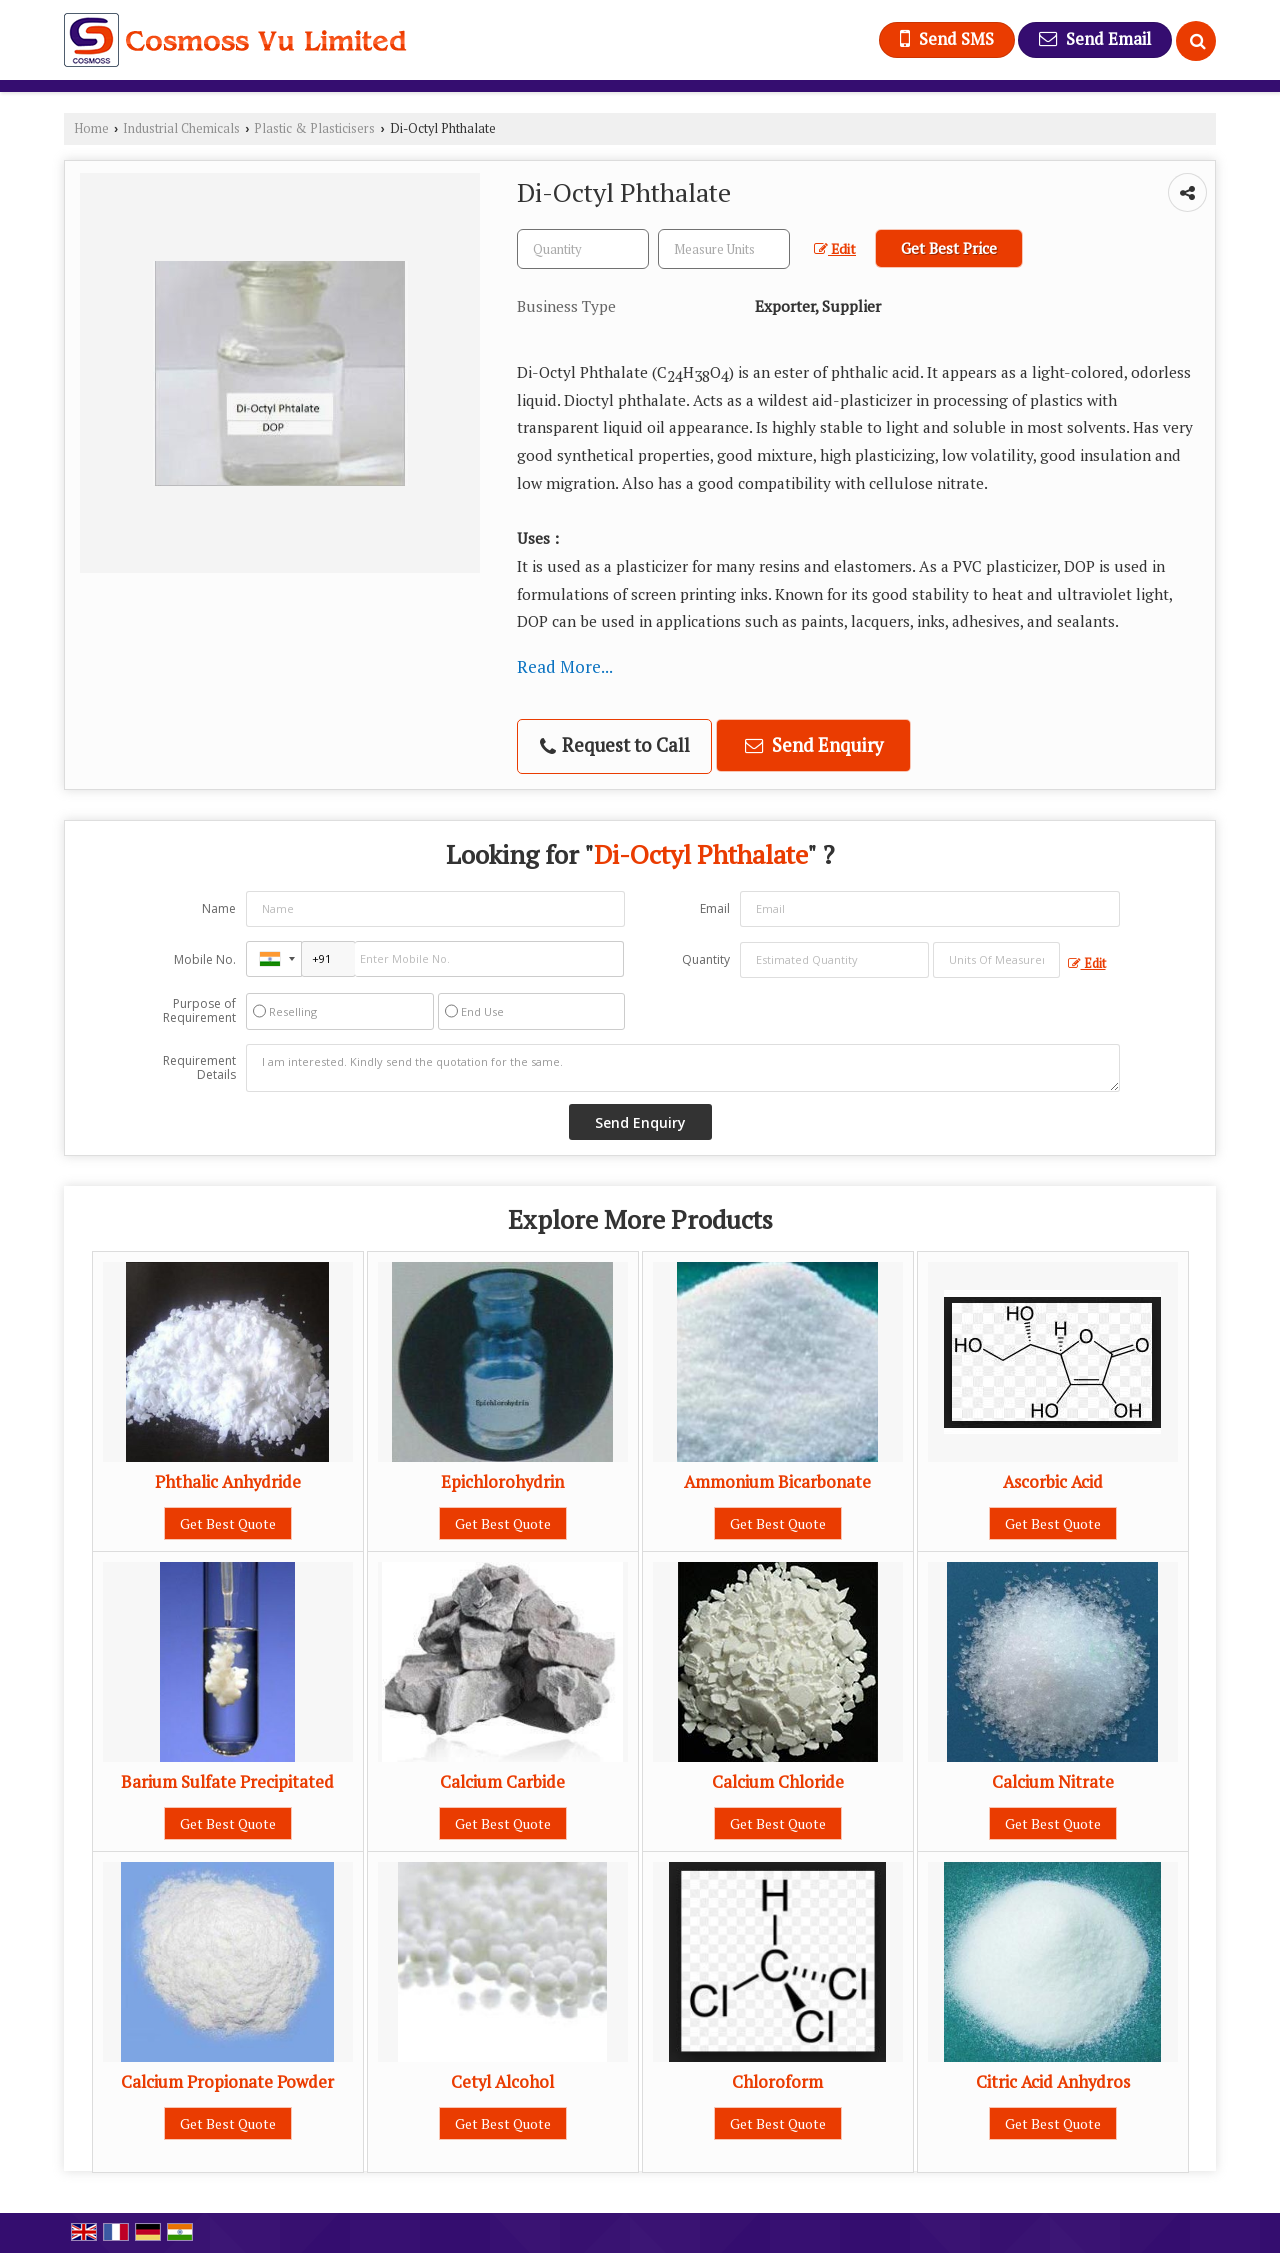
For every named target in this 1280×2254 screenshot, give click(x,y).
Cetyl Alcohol (502, 2082)
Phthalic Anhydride (228, 1482)
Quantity (706, 959)
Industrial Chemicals (181, 128)
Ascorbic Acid (1053, 1482)
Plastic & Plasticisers (314, 128)
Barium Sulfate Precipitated (227, 1782)
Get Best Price (949, 248)
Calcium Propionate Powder (227, 2082)
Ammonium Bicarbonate (777, 1482)
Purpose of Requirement (199, 1011)
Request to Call (615, 745)
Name (219, 908)
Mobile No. (205, 959)
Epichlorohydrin (502, 1482)
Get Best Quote (228, 1523)
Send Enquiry (814, 745)
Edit (835, 249)
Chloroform (777, 2082)
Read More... (565, 666)
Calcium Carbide (502, 1782)
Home (91, 128)
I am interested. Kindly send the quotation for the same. (683, 1068)
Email (715, 908)
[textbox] (724, 249)
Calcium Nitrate (1053, 1782)
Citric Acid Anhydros (1053, 2082)
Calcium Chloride (778, 1782)
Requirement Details (199, 1068)
